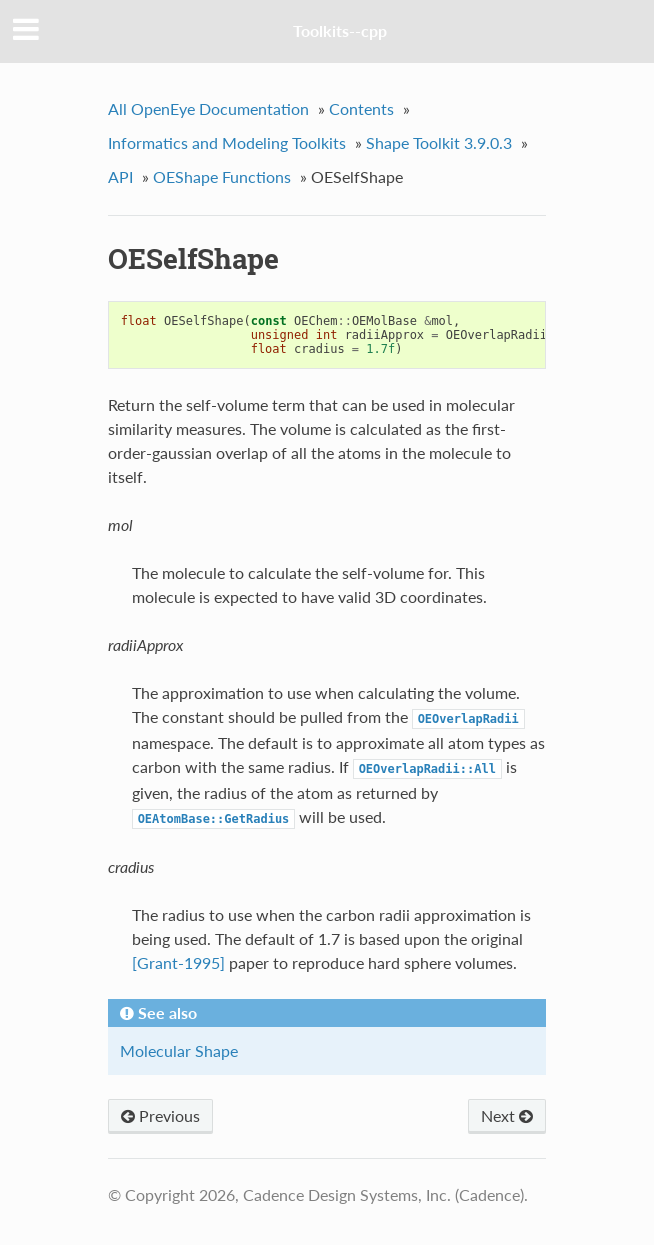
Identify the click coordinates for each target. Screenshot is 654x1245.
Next (507, 1115)
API (120, 176)
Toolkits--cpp (340, 30)
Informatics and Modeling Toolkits (227, 142)
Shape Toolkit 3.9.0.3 (439, 142)
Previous (160, 1115)
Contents (361, 108)
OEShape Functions (222, 176)
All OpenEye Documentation (208, 108)
